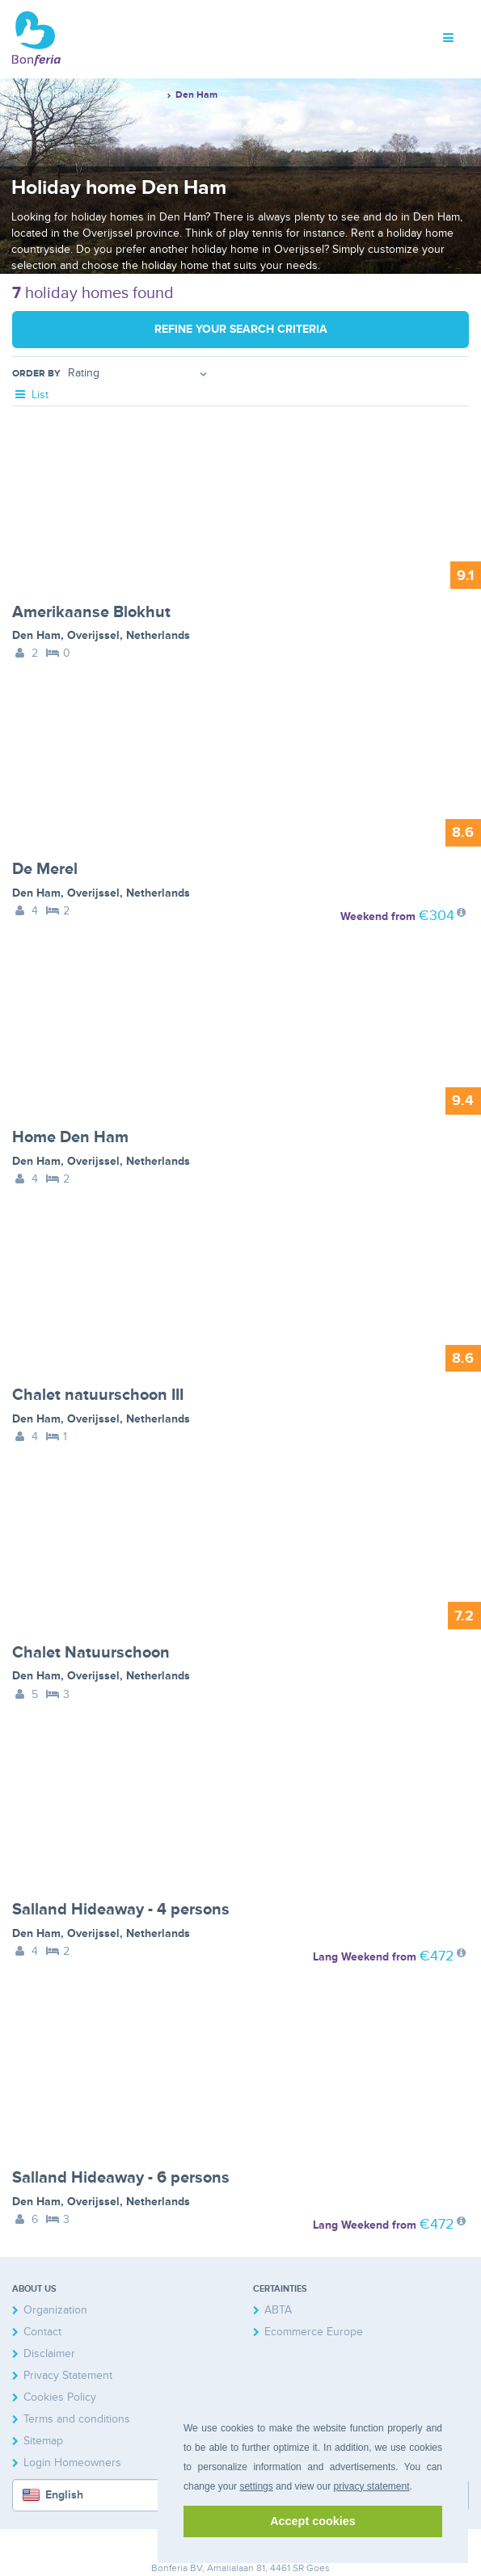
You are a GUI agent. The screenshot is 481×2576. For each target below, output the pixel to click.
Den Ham (36, 635)
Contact (42, 2332)
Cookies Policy (59, 2397)
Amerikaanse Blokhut (91, 612)
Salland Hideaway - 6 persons (121, 2177)
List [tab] (30, 395)
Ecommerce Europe (313, 2332)
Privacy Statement (67, 2375)
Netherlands (158, 635)
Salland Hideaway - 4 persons (121, 1909)
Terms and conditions (76, 2419)
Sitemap (43, 2441)
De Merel (45, 869)
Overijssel (93, 635)
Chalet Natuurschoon (91, 1652)
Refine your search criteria (240, 329)
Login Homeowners (72, 2462)
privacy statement (371, 2486)
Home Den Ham (70, 1137)
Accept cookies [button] (313, 2521)
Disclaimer (49, 2353)
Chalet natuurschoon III (98, 1395)
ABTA (278, 2310)
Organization (55, 2310)
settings (255, 2486)
